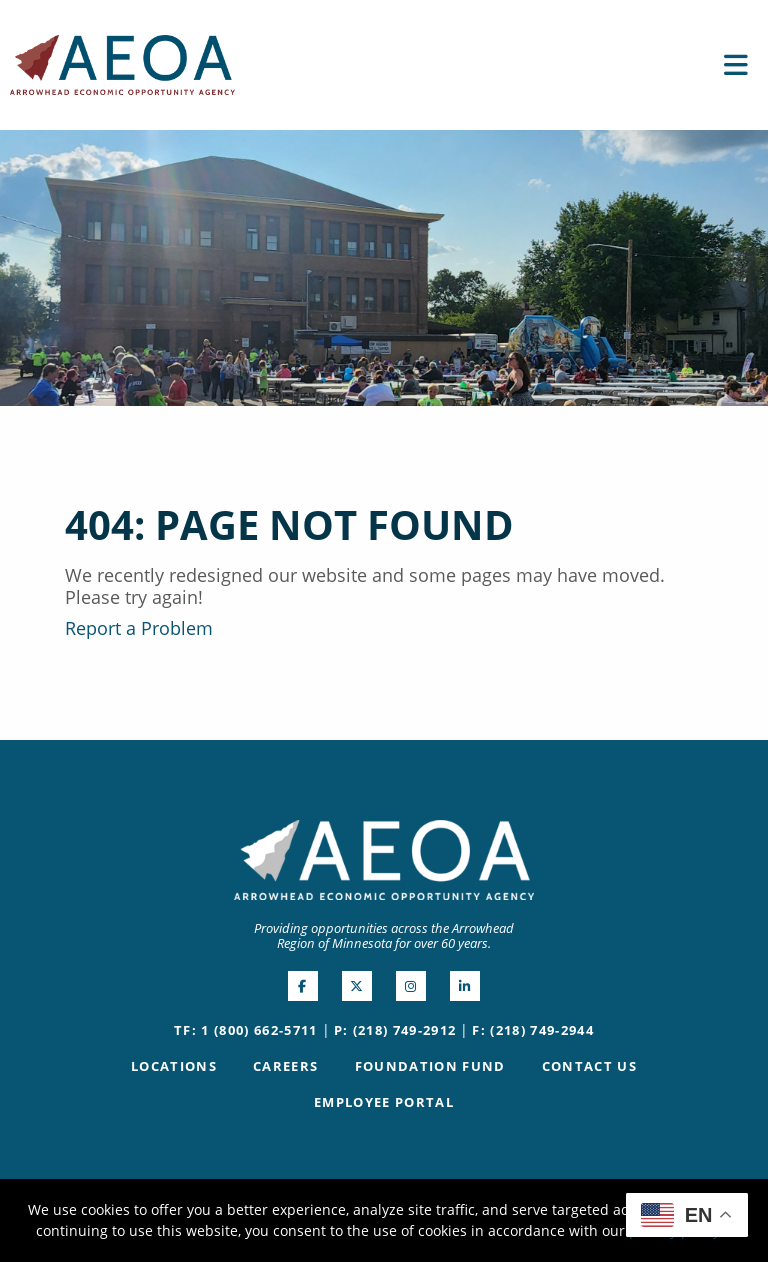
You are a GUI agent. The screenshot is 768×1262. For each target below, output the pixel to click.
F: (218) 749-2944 (533, 1030)
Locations (174, 1066)
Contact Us (589, 1066)
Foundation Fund (430, 1066)
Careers (285, 1066)
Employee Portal (384, 1102)
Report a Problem (139, 628)
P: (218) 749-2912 (395, 1030)
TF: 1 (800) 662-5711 (246, 1030)
